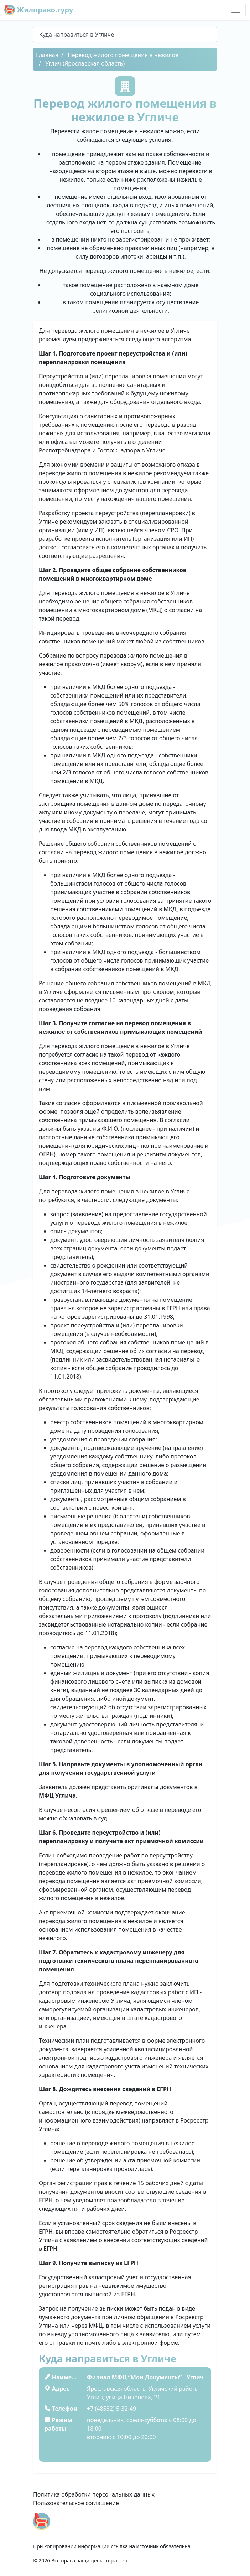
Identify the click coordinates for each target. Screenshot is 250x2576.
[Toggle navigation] (236, 10)
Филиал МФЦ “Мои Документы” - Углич (145, 2377)
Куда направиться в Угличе (76, 34)
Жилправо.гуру (38, 10)
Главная (47, 55)
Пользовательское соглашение (76, 2503)
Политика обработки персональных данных (94, 2494)
